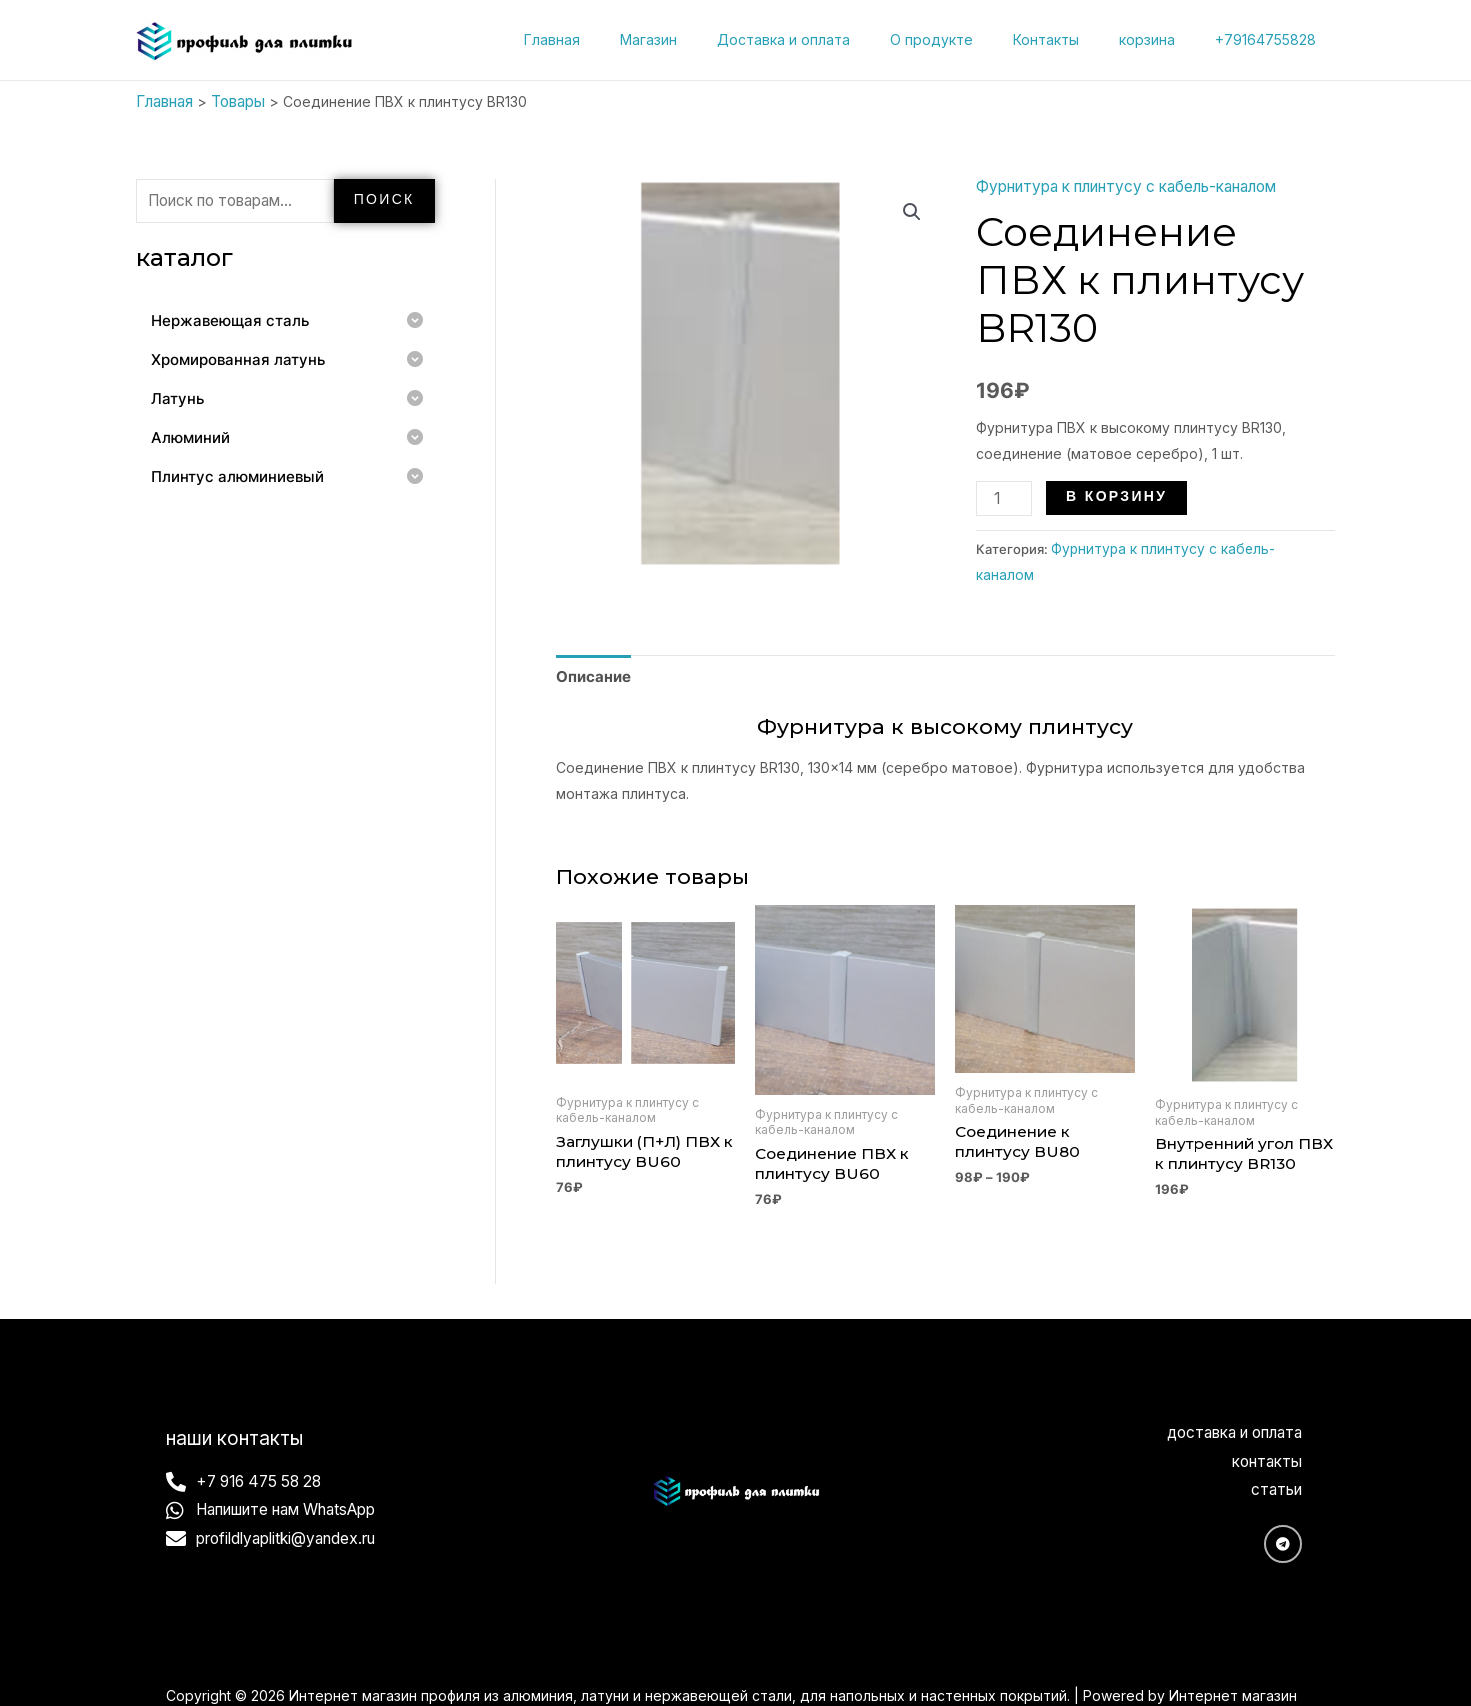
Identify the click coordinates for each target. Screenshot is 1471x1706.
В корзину (1111, 494)
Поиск (384, 196)
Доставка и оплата (837, 39)
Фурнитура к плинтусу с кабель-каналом (1118, 183)
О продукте (973, 39)
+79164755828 (1271, 39)
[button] (913, 209)
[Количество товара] (1001, 495)
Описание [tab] (590, 643)
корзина (1165, 39)
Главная (630, 39)
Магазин (714, 39)
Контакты (1076, 39)
